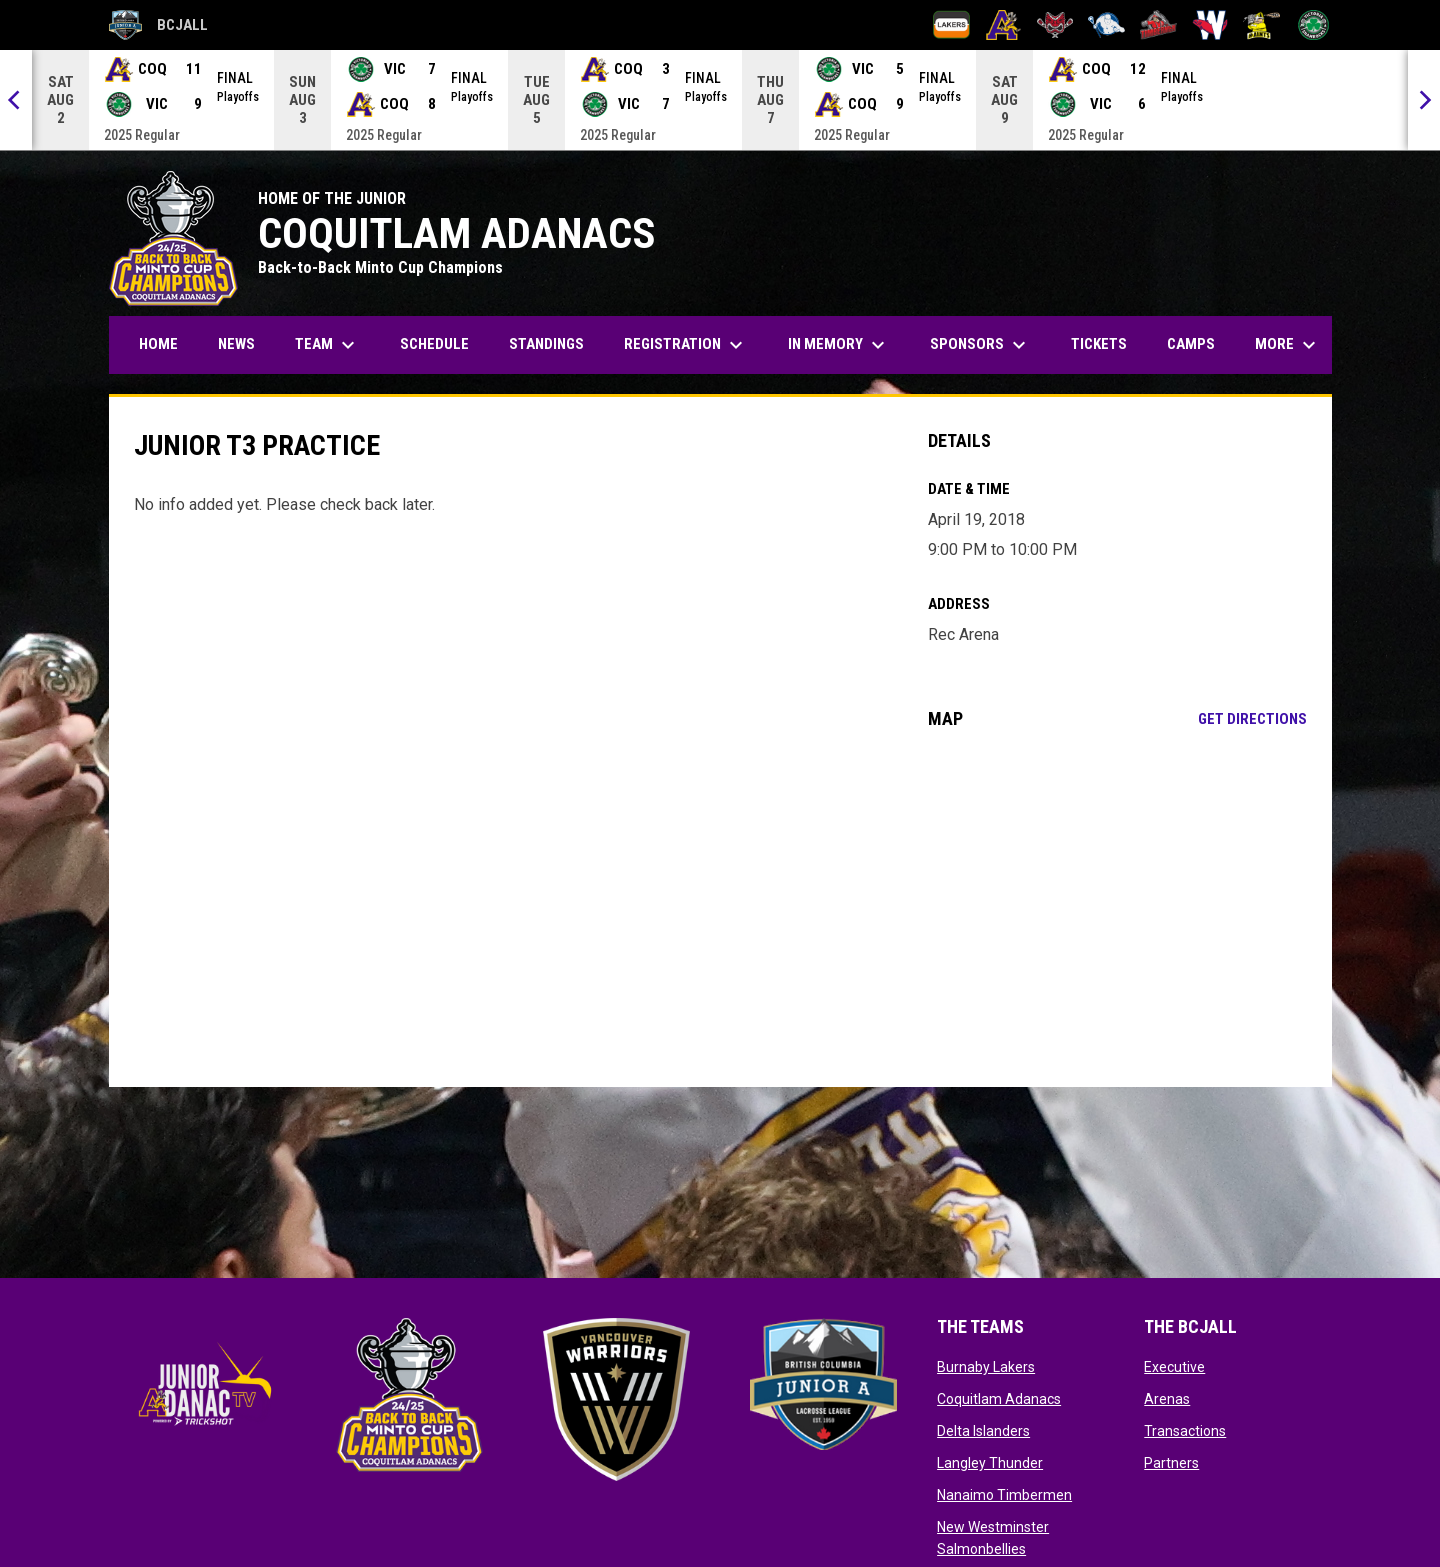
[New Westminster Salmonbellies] (1210, 25)
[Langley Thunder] (1106, 25)
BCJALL (158, 25)
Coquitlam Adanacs (999, 1399)
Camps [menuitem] (1191, 344)
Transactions (1185, 1431)
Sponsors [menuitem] (980, 345)
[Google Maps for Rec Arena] (1117, 908)
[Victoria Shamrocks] (1313, 25)
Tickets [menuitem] (1099, 344)
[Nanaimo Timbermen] (1158, 25)
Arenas (1167, 1399)
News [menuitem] (236, 344)
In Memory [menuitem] (839, 345)
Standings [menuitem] (546, 344)
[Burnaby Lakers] (951, 25)
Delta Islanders (983, 1431)
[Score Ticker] (720, 100)
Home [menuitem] (158, 344)
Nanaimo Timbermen (1004, 1495)
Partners (1171, 1463)
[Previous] (16, 100)
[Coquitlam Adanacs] (1003, 25)
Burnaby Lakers (986, 1367)
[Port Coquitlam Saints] (1261, 25)
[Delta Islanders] (1055, 25)
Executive (1174, 1367)
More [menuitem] (1288, 345)
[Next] (1424, 100)
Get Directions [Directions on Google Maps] (1252, 719)
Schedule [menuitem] (434, 344)
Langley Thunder (990, 1463)
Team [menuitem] (327, 345)
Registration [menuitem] (693, 345)
